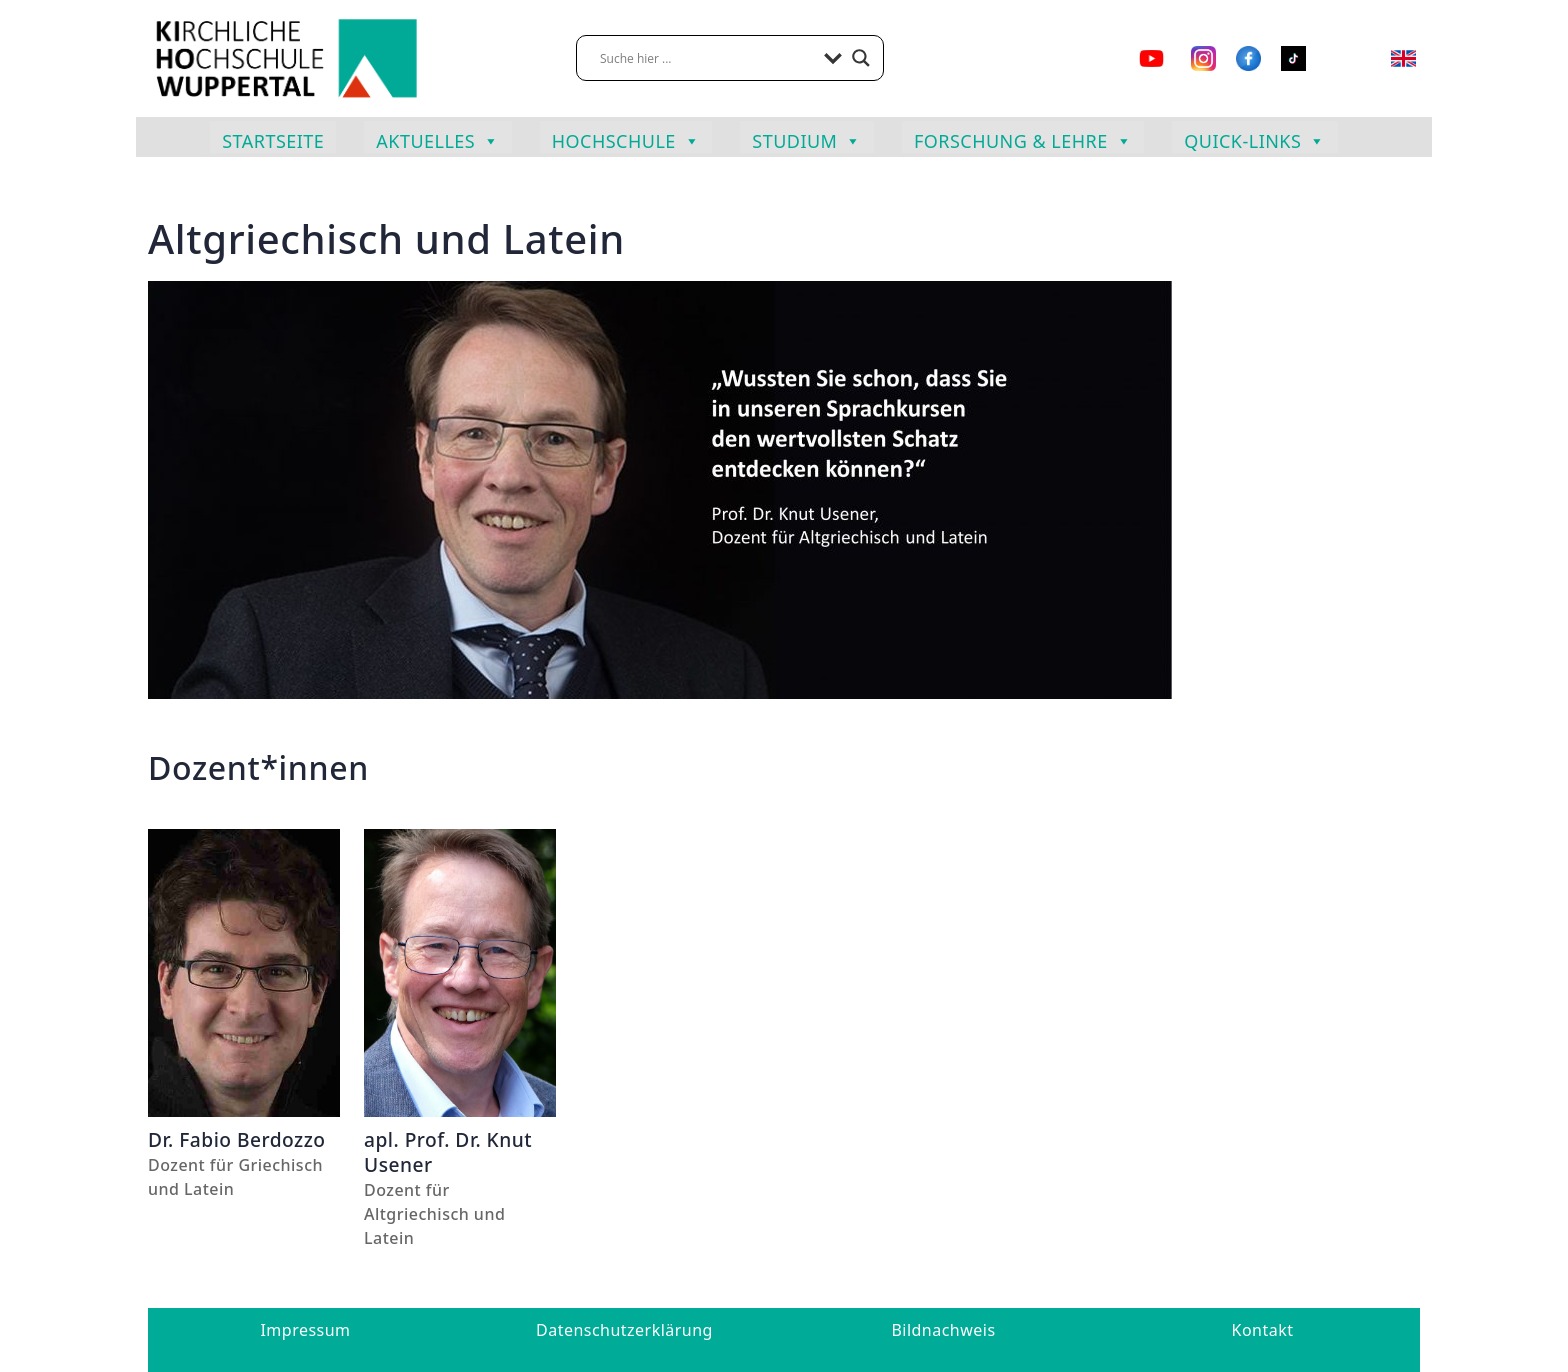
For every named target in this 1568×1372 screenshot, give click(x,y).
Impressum (305, 1330)
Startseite (273, 141)
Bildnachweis (943, 1330)
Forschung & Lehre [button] (1023, 139)
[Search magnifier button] (861, 58)
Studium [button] (807, 139)
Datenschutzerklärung (624, 1330)
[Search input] (707, 58)
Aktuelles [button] (437, 139)
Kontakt (1263, 1330)
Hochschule (626, 139)
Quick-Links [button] (1255, 139)
